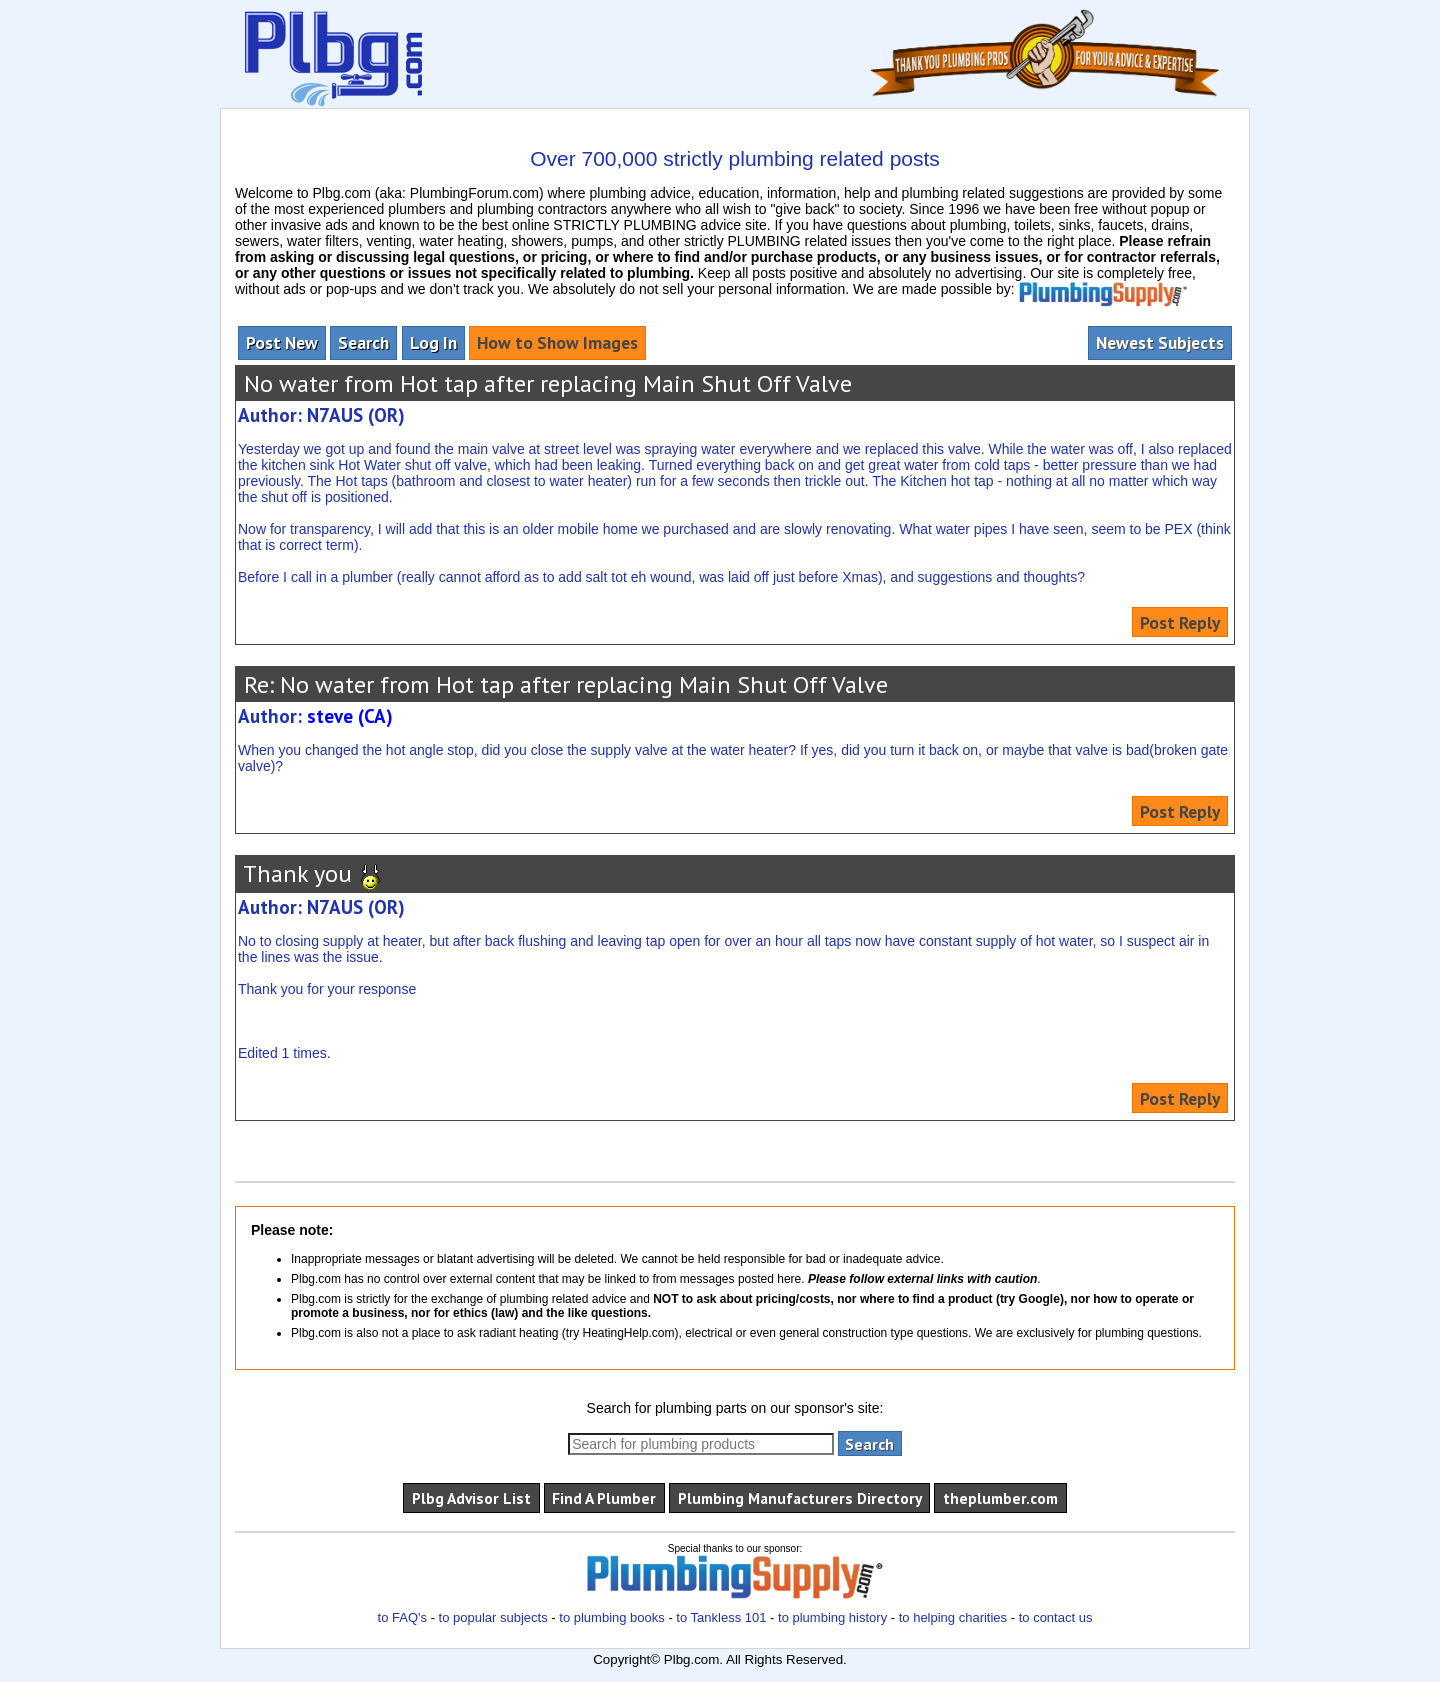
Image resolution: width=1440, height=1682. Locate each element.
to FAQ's (402, 1617)
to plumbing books (612, 1617)
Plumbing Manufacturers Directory (800, 1498)
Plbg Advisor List (471, 1498)
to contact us (1056, 1617)
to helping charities (953, 1617)
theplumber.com (1000, 1498)
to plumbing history (832, 1617)
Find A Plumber (604, 1498)
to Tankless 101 (721, 1617)
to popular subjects (493, 1617)
